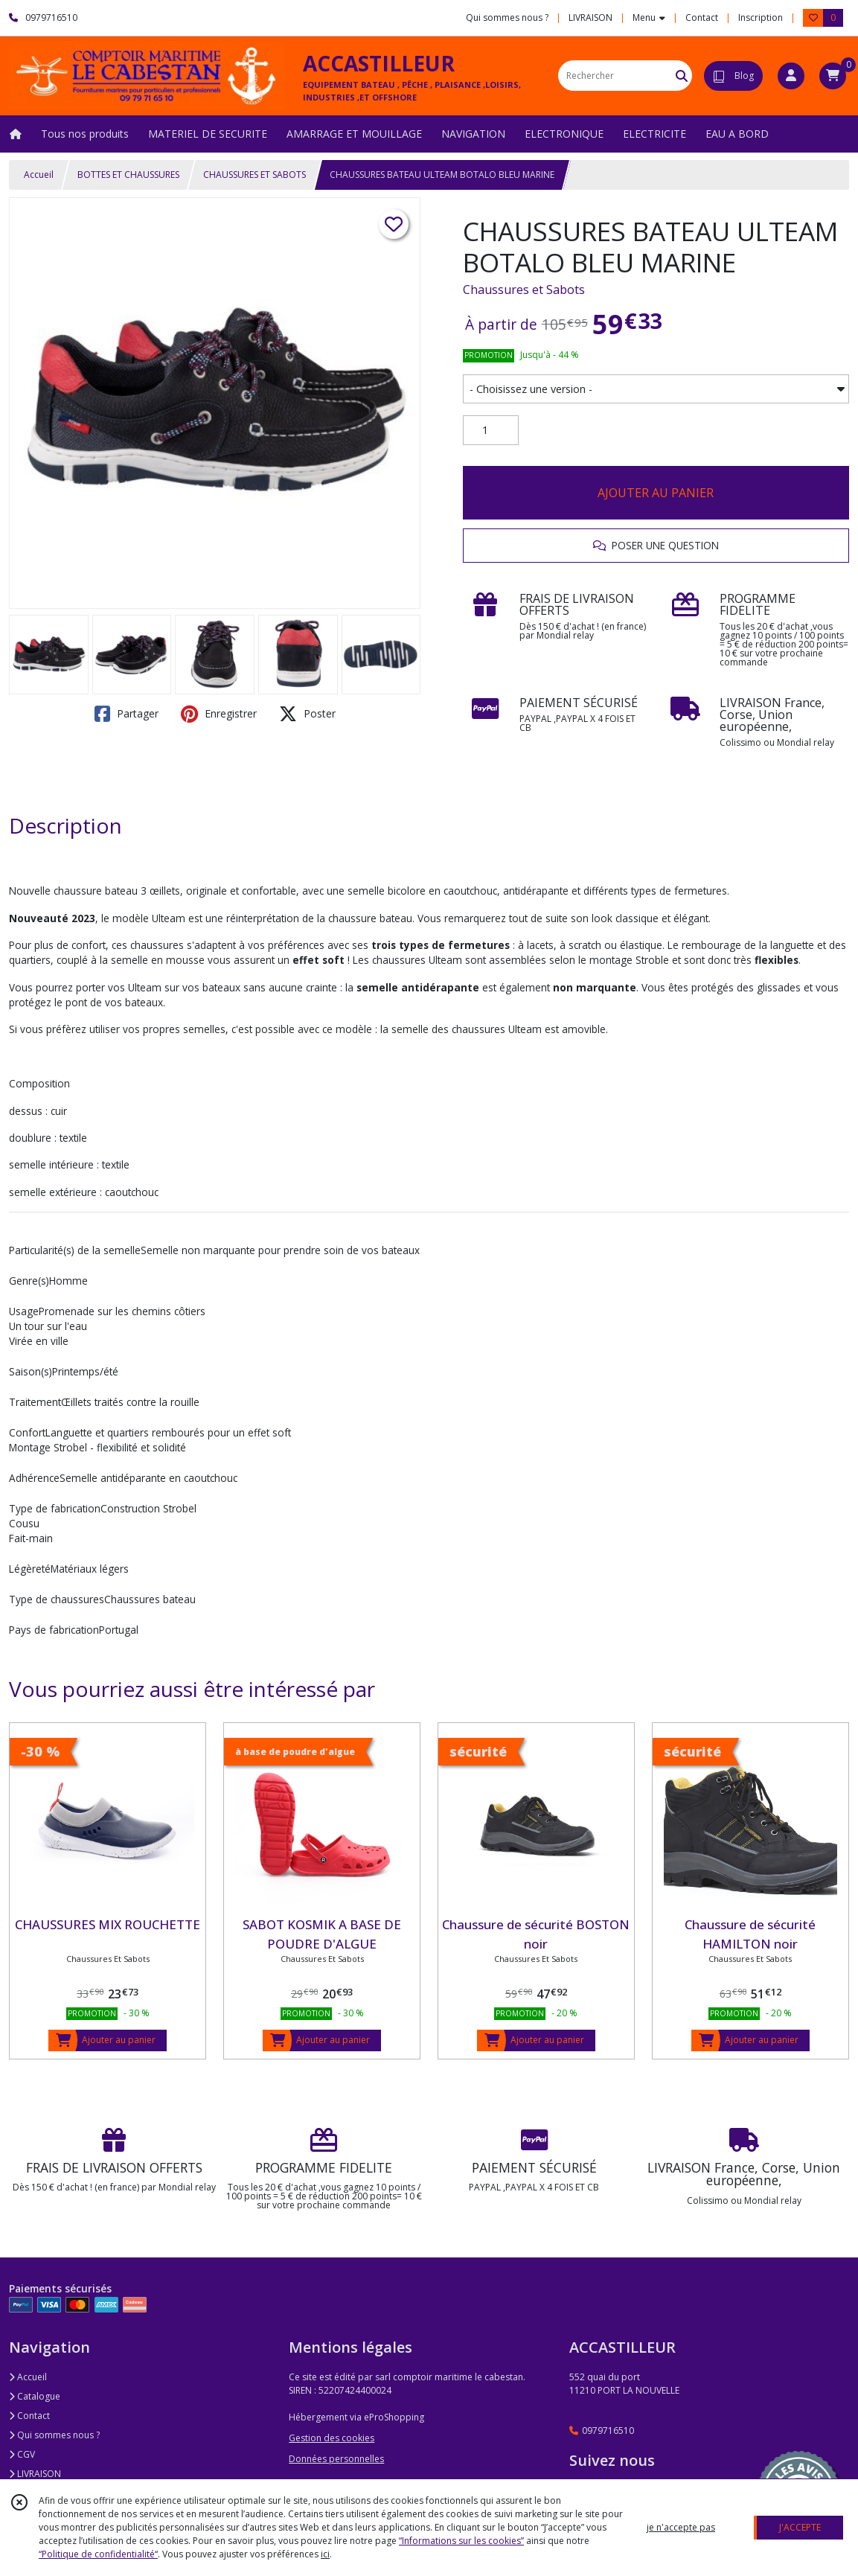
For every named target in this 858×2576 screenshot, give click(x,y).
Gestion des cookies (331, 2438)
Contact (701, 17)
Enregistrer (219, 714)
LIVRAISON (35, 2473)
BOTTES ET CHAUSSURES (128, 174)
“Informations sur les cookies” (461, 2540)
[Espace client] (791, 76)
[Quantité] (491, 430)
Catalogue (34, 2396)
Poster (307, 714)
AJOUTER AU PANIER (656, 493)
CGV (22, 2454)
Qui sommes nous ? (54, 2435)
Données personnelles (336, 2458)
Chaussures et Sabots (524, 289)
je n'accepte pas (681, 2527)
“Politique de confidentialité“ (98, 2554)
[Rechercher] (681, 75)
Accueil (39, 174)
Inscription (760, 17)
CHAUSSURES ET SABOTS (254, 174)
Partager (127, 714)
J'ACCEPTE (800, 2527)
